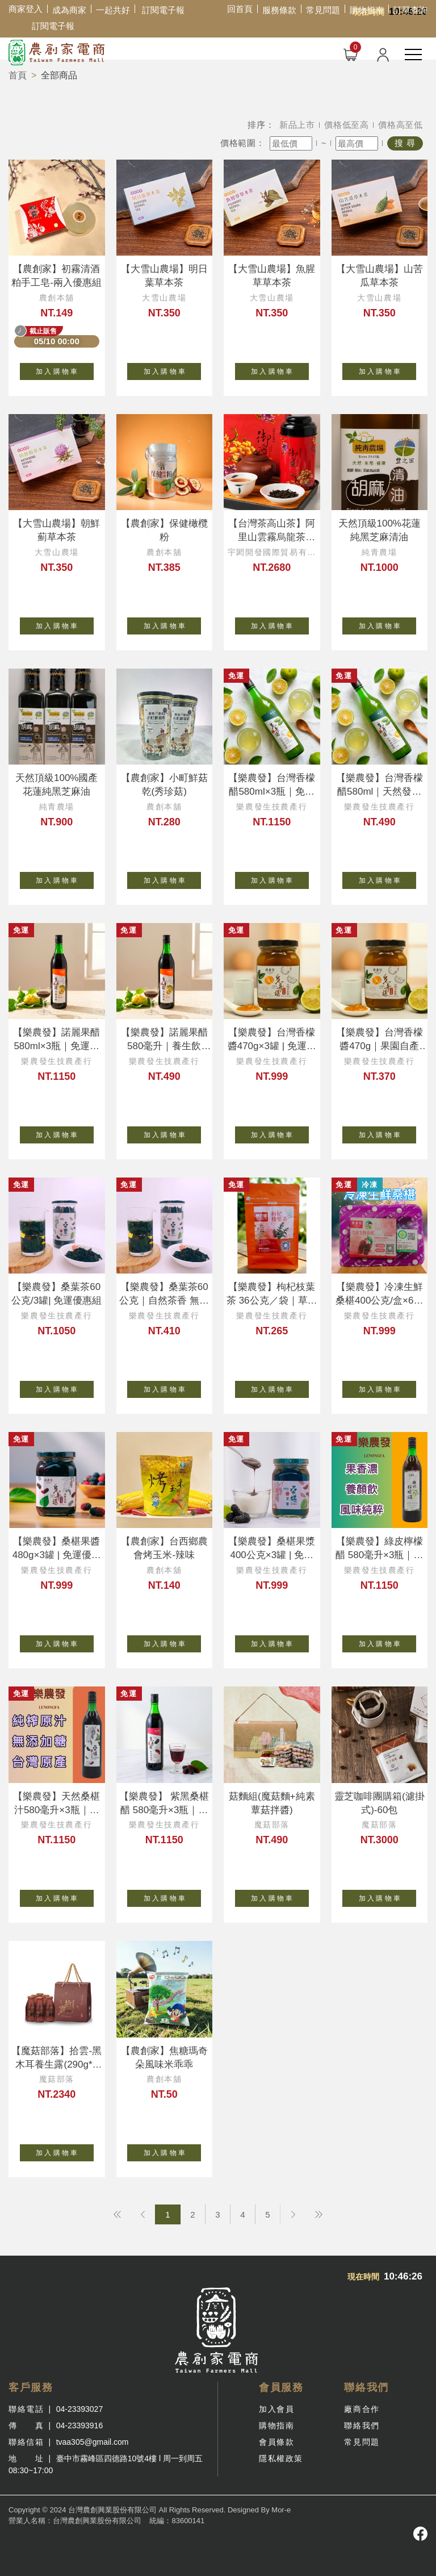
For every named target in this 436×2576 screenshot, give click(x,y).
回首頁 (240, 9)
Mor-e (281, 2510)
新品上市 (297, 125)
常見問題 (323, 10)
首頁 (18, 75)
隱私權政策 (281, 2458)
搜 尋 (405, 143)
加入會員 (276, 2409)
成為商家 (69, 10)
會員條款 (276, 2441)
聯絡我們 (361, 2425)
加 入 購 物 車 (65, 369)
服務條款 (279, 10)
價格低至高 (346, 125)
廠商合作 (361, 2409)
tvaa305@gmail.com (92, 2441)
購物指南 (367, 10)
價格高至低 (400, 125)
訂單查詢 (410, 10)
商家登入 (26, 9)
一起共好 (113, 10)
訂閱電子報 (163, 10)
